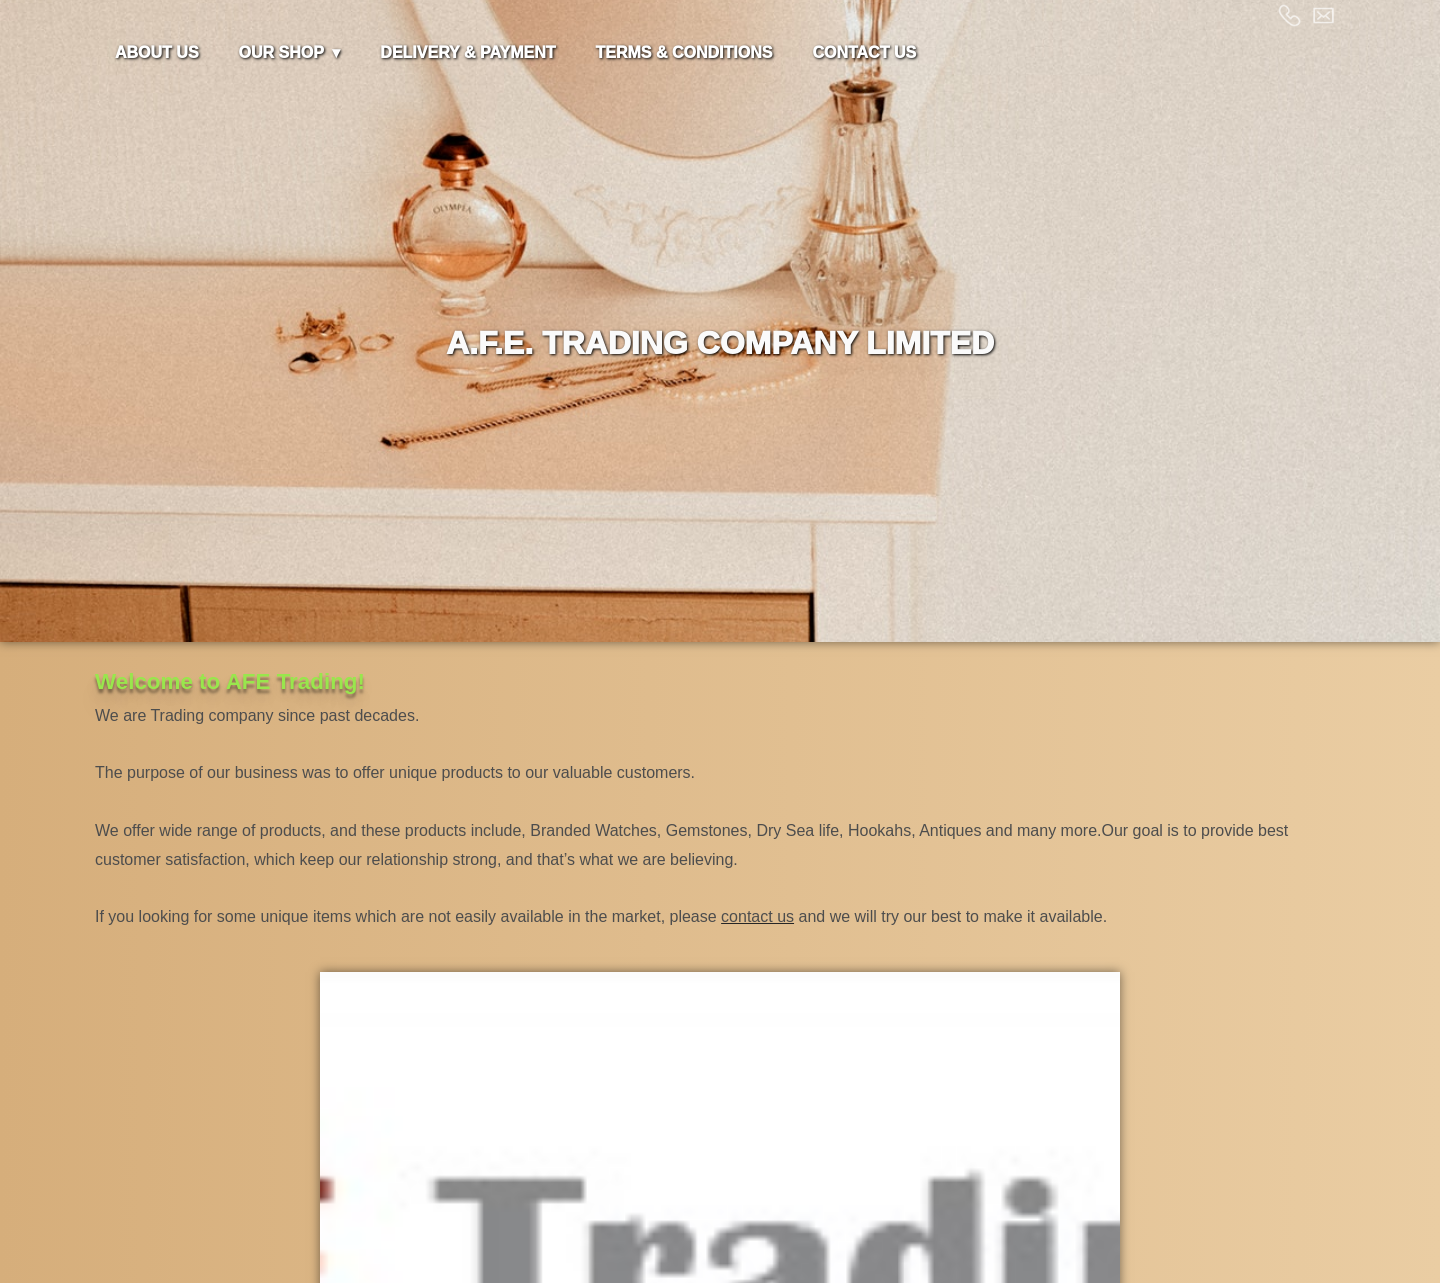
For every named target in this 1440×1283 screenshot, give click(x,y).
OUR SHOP (281, 52)
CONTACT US (864, 52)
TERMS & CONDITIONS (684, 52)
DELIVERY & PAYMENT (467, 52)
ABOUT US (157, 52)
